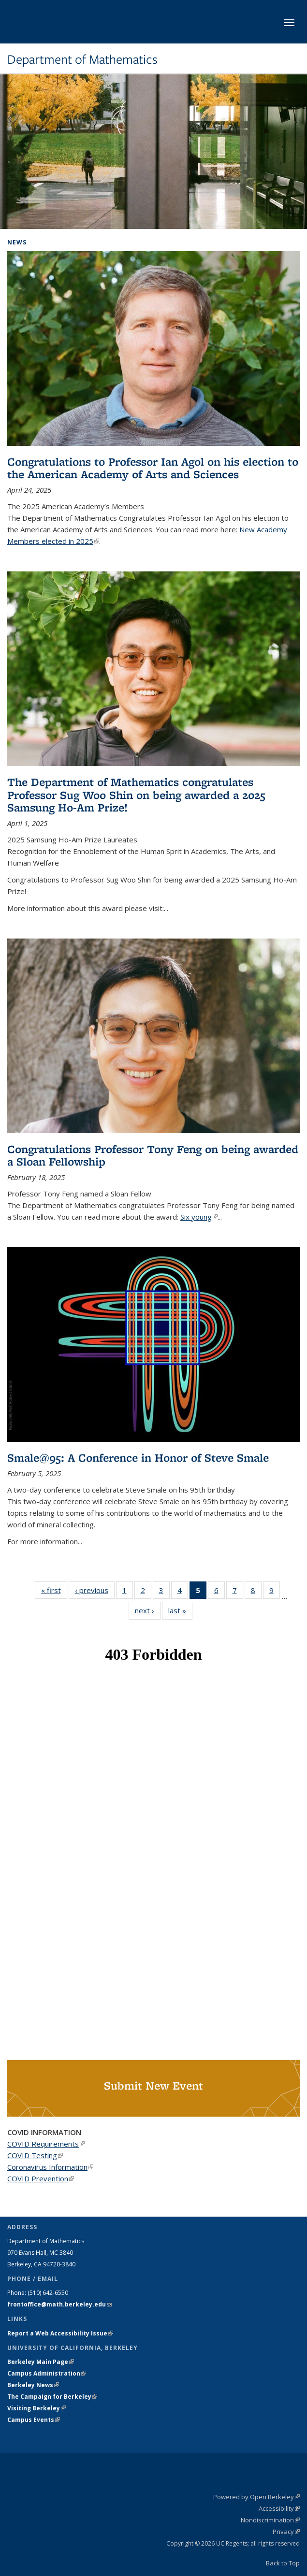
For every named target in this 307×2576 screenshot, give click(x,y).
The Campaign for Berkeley (52, 2396)
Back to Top (283, 2563)
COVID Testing (35, 2155)
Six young (199, 1217)
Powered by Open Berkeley (256, 2496)
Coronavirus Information (50, 2167)
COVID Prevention (40, 2178)
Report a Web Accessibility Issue (60, 2333)
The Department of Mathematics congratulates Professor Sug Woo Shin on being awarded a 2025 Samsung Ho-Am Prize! (136, 794)
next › (148, 1610)
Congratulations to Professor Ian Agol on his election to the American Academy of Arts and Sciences (152, 468)
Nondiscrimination (270, 2520)
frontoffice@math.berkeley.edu (59, 2304)
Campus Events (33, 2420)
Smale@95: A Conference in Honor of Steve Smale (138, 1457)
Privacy (286, 2531)
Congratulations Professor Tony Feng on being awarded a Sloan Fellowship (152, 1155)
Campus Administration (46, 2373)
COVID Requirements (46, 2144)
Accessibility (279, 2508)
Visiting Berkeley (36, 2408)
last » (180, 1610)
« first (54, 1590)
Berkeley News (33, 2385)
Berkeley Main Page (40, 2362)
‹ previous (95, 1590)
